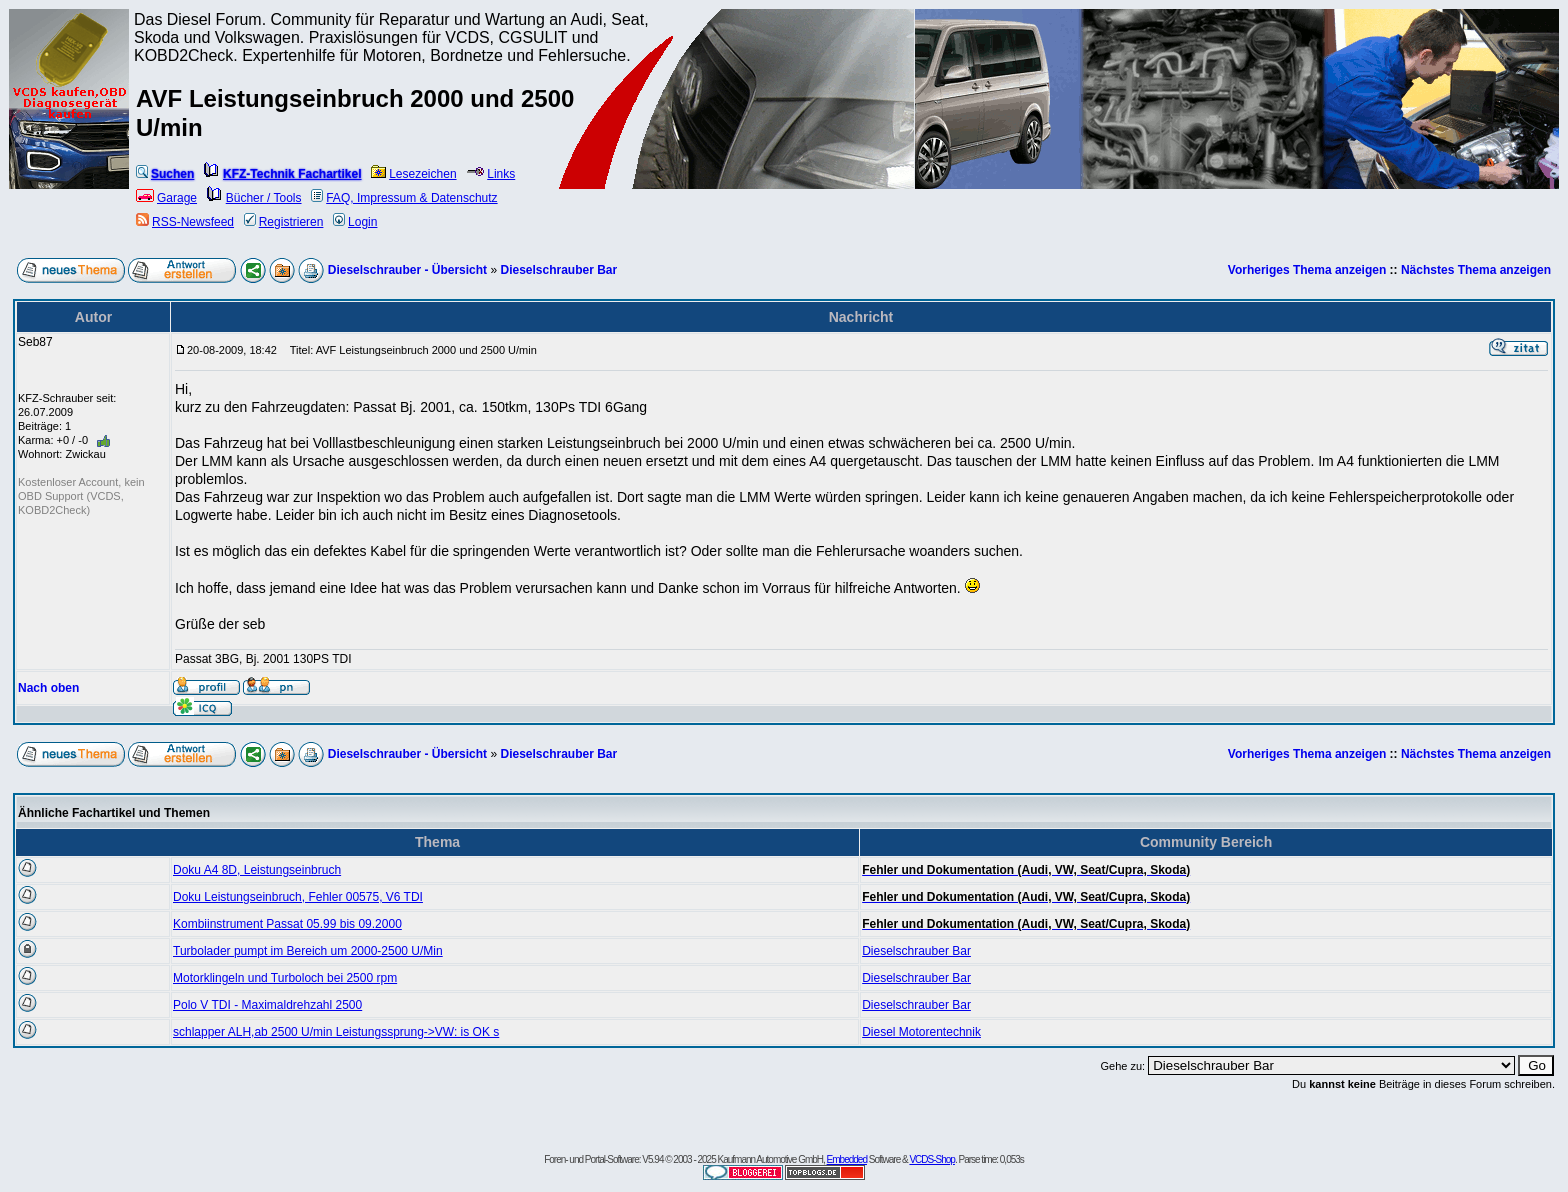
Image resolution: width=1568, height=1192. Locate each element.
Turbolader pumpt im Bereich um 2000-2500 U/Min (308, 951)
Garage (166, 198)
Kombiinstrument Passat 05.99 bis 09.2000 (287, 924)
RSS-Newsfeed (185, 222)
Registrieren (284, 222)
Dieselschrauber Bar (558, 270)
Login (355, 222)
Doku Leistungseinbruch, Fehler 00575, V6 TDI (298, 897)
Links (490, 174)
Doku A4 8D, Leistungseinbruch (257, 870)
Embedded (847, 1159)
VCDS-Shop (931, 1159)
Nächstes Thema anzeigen (1476, 270)
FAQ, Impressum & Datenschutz (404, 198)
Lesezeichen (413, 174)
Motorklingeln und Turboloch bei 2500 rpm (285, 978)
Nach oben (48, 688)
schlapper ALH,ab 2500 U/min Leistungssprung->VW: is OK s (336, 1032)
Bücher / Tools (254, 198)
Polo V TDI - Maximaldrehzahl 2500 (267, 1005)
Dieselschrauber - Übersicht (407, 270)
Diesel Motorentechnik (921, 1032)
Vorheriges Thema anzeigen (1307, 270)
